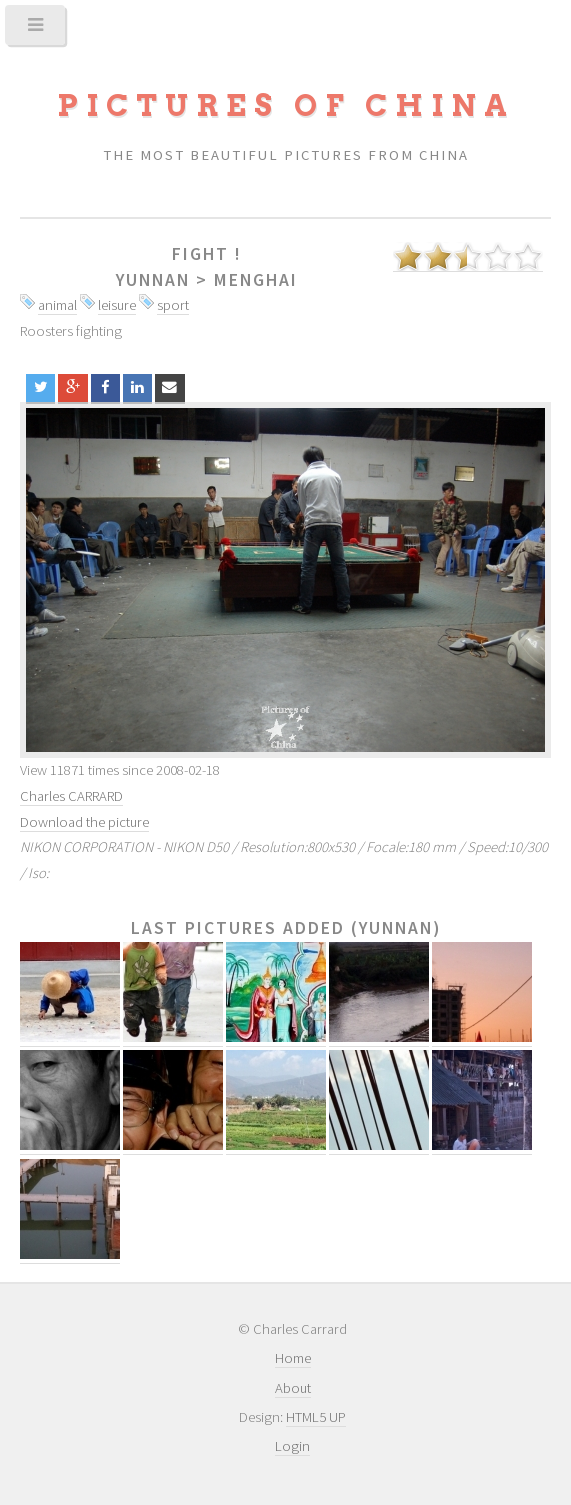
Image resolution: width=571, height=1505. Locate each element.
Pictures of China (286, 105)
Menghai (256, 280)
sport (173, 305)
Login (292, 1446)
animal (57, 305)
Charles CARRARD (71, 796)
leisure (117, 305)
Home (293, 1358)
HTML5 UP (316, 1417)
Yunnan (153, 280)
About (293, 1388)
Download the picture (84, 822)
